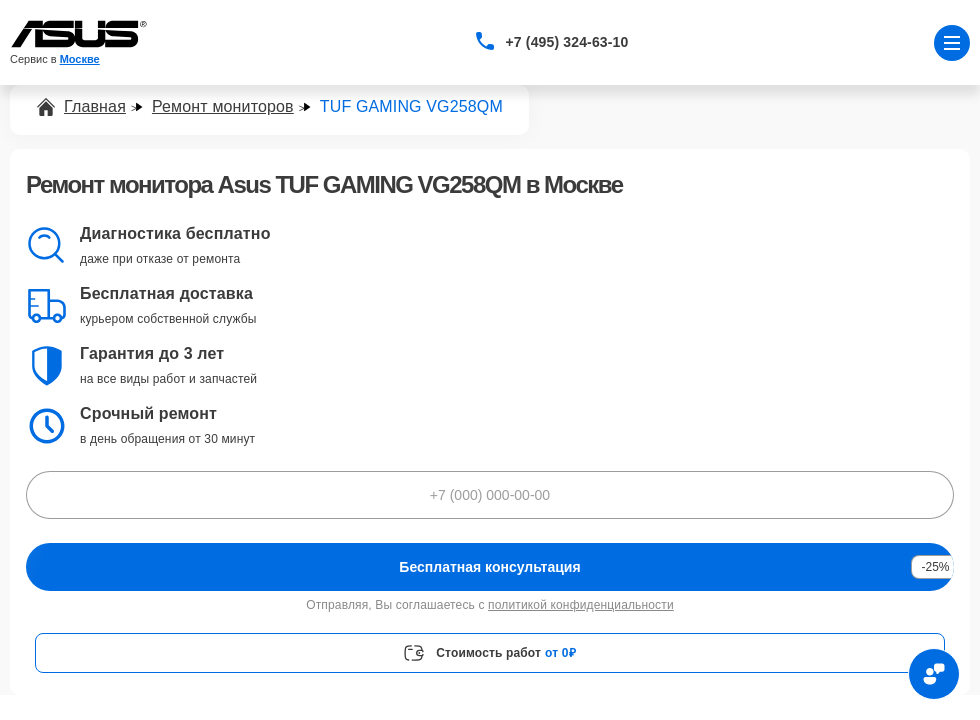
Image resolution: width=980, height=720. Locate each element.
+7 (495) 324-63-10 (567, 42)
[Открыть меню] (952, 43)
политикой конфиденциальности (581, 605)
